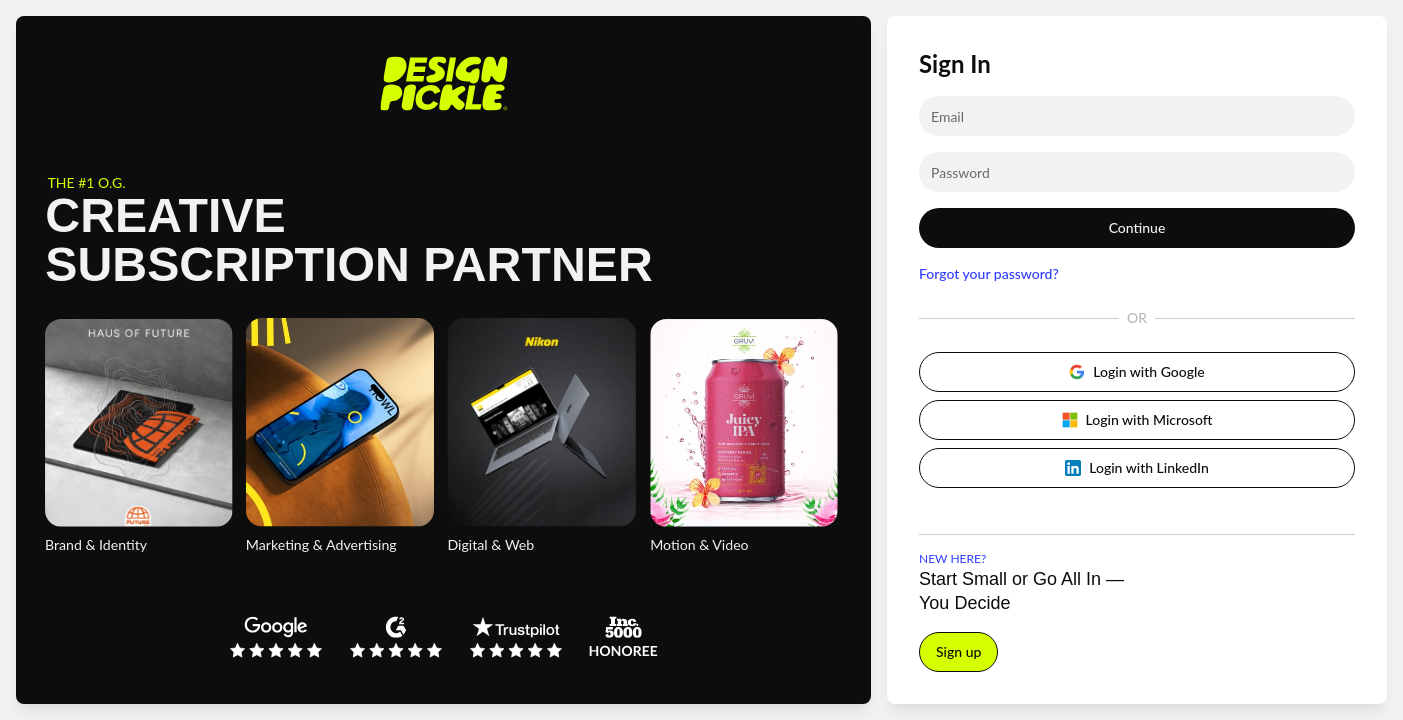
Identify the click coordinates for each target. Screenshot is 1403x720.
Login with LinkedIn (1137, 467)
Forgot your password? (989, 273)
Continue (1137, 227)
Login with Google (1136, 371)
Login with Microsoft (1137, 419)
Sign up (958, 651)
